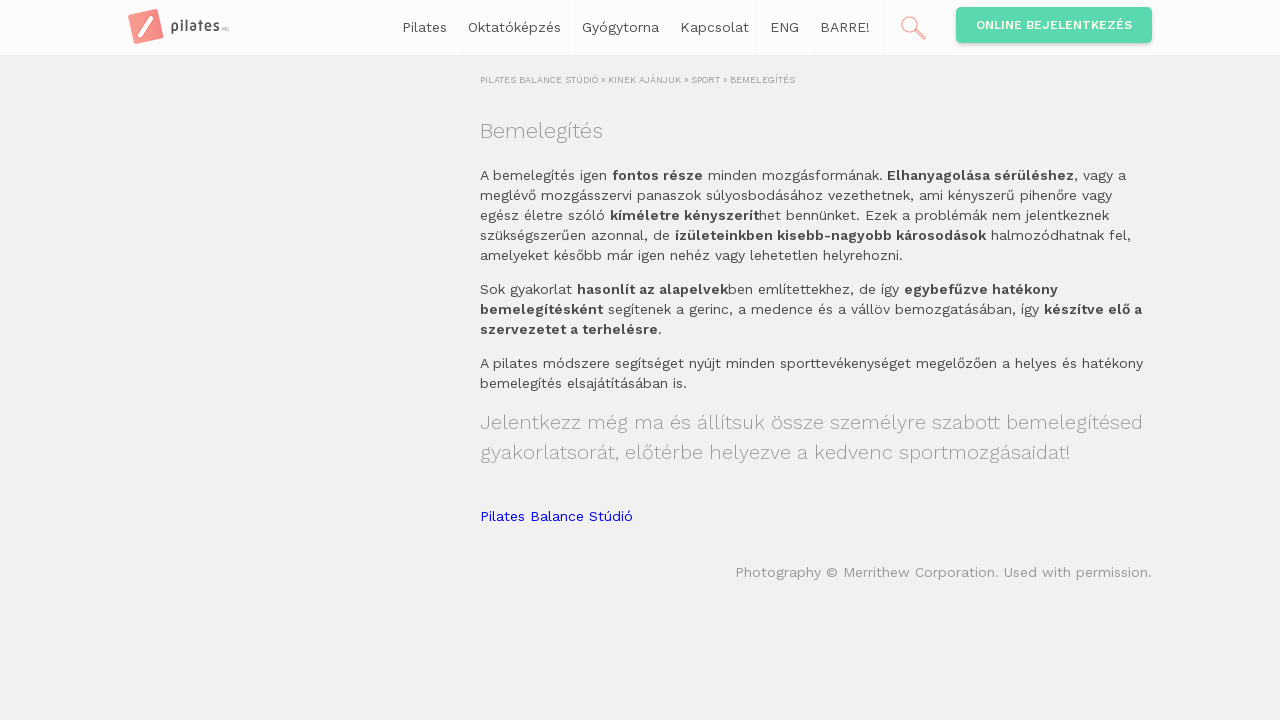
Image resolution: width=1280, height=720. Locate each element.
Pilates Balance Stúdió (556, 516)
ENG (784, 27)
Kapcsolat (714, 27)
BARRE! (845, 27)
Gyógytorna (620, 27)
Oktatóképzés (514, 27)
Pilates (424, 27)
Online (1054, 25)
